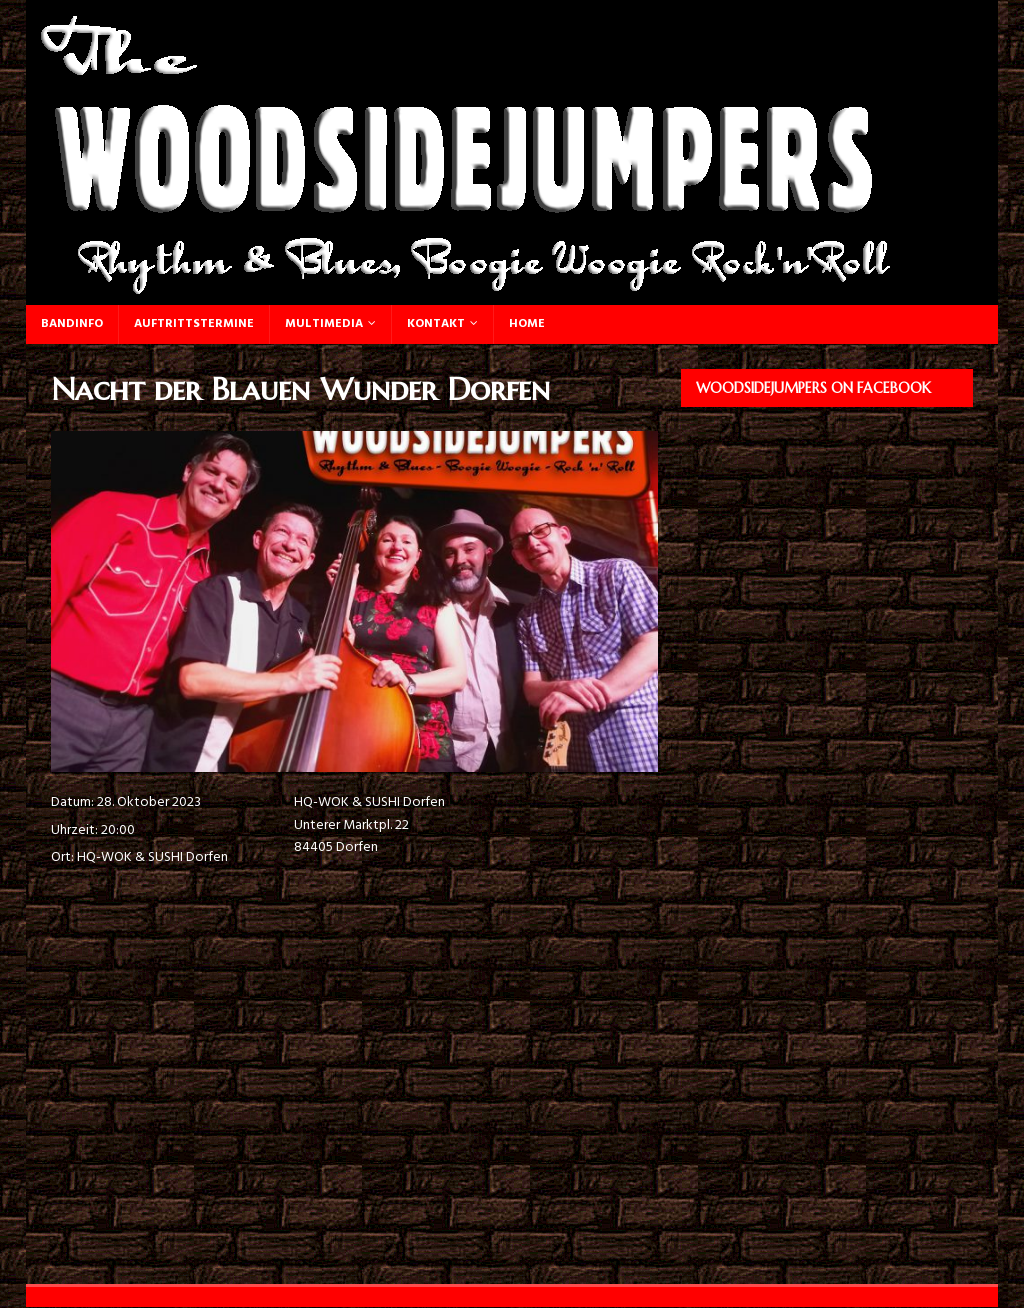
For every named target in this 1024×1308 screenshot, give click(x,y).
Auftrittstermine (194, 324)
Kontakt (436, 324)
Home (527, 324)
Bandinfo (72, 324)
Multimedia (324, 324)
